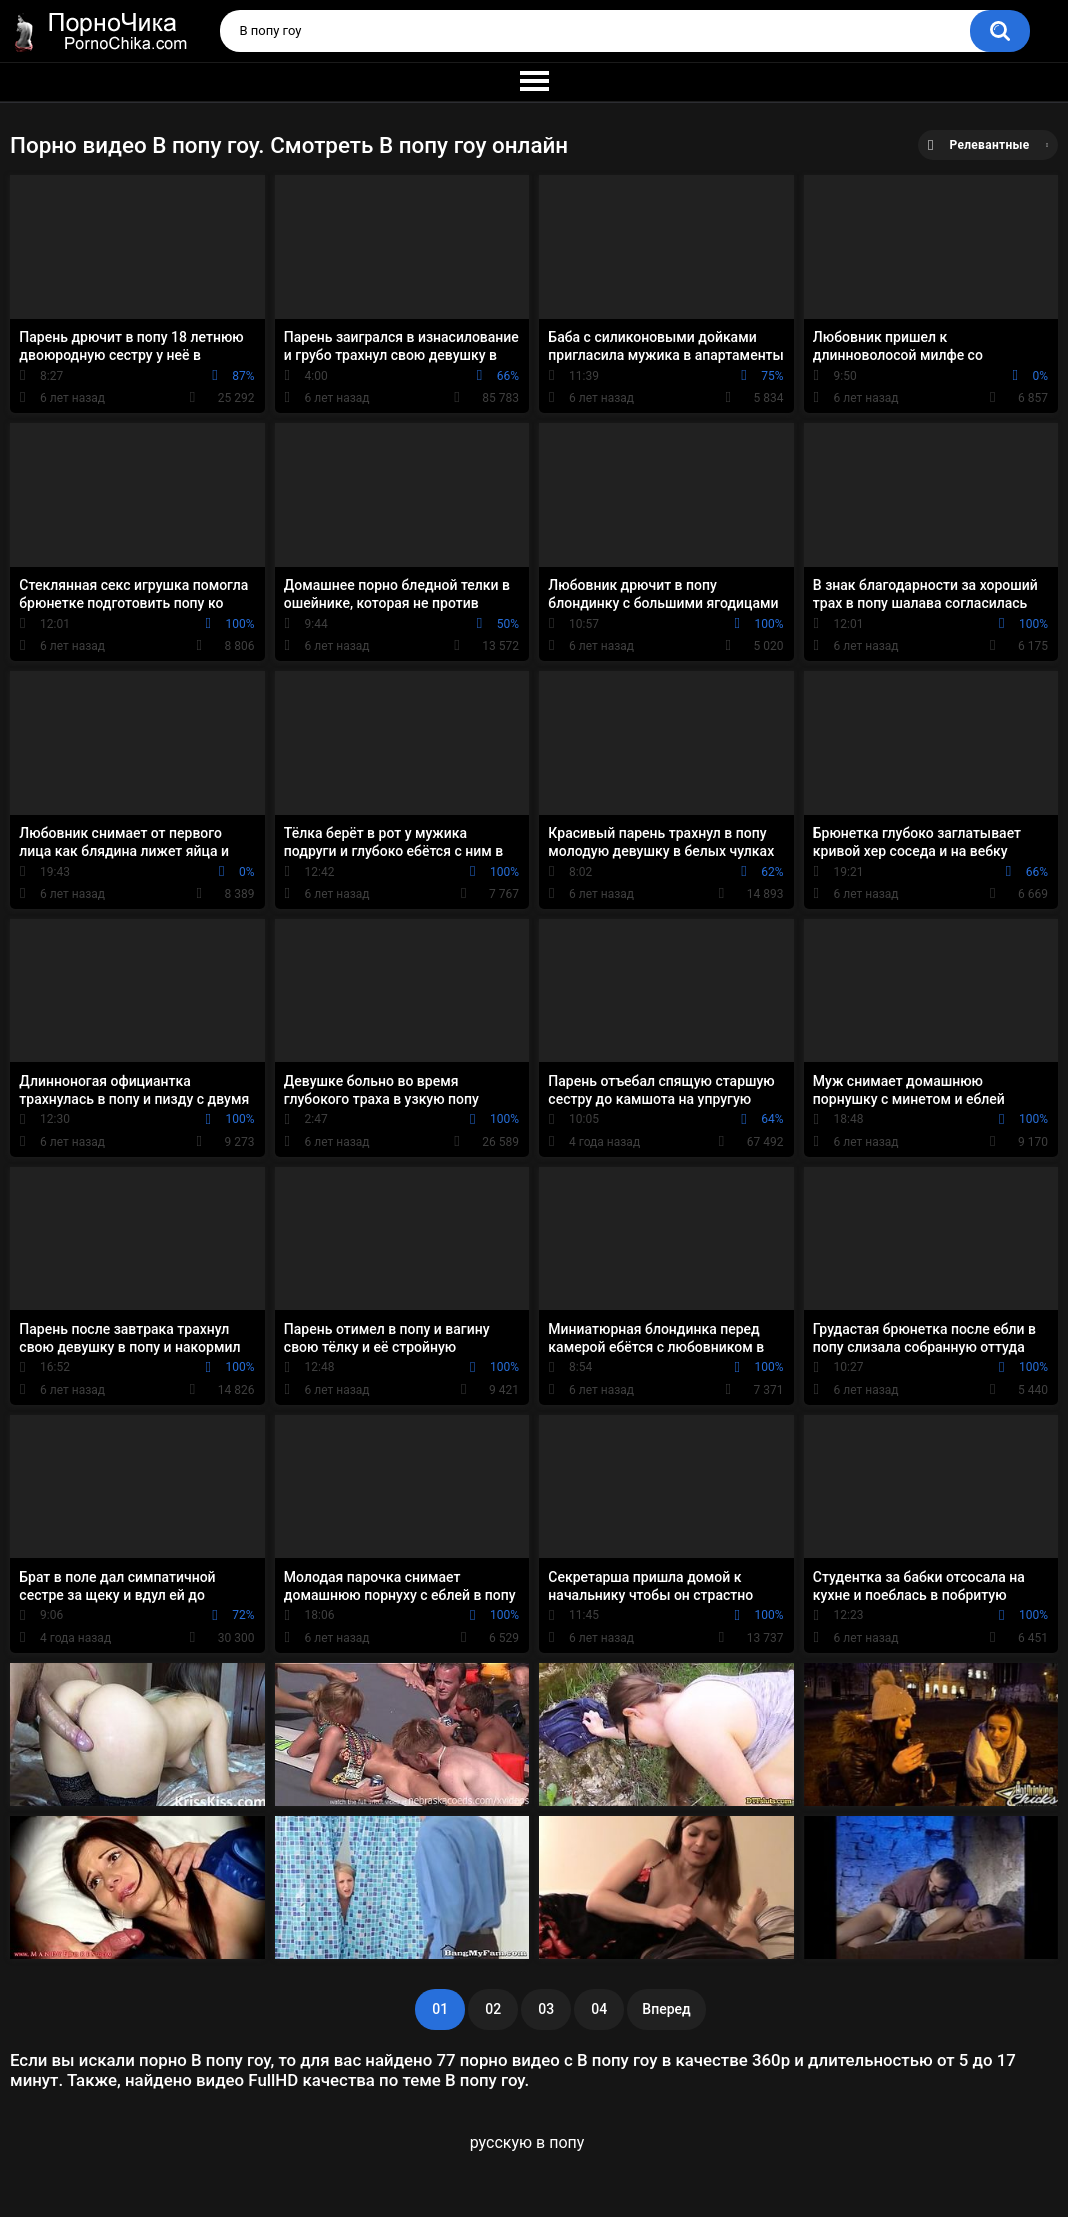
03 (546, 2009)
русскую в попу (527, 2142)
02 (493, 2009)
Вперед (666, 2009)
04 (599, 2009)
